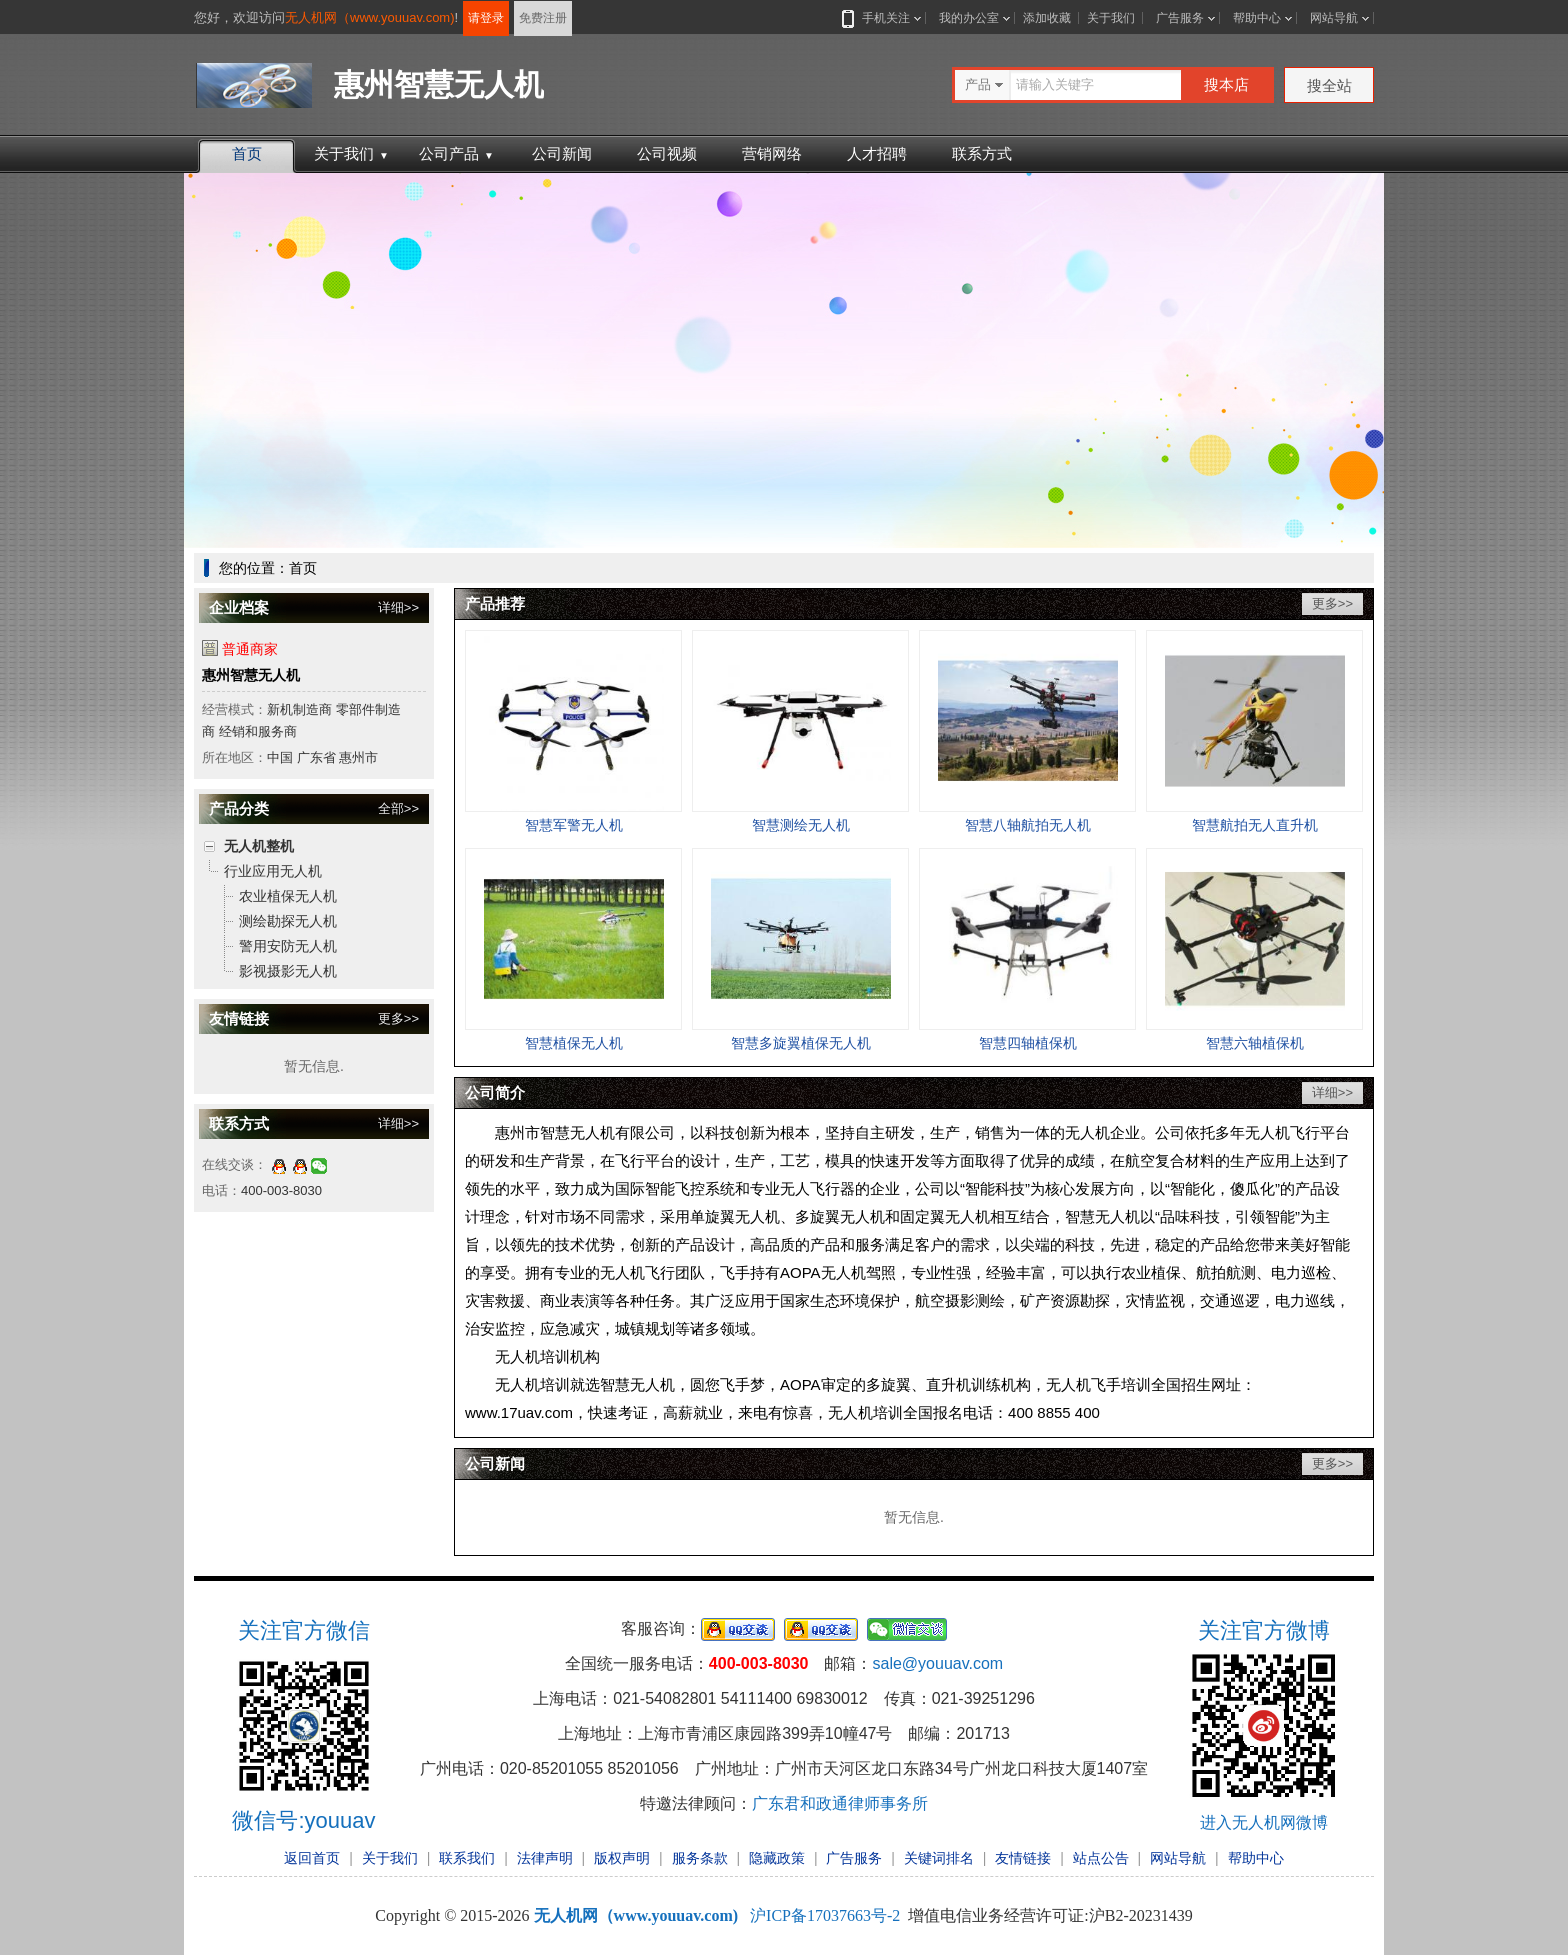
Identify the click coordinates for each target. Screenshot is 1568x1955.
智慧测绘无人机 (801, 825)
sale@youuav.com (937, 1663)
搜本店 (1226, 84)
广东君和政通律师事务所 (840, 1803)
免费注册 (543, 18)
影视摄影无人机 (288, 971)
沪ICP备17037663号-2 (825, 1915)
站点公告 (1101, 1858)
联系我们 (467, 1858)
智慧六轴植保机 (1255, 1043)
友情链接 (1023, 1858)
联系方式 (982, 153)
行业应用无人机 (273, 871)
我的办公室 (969, 18)
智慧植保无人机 (574, 1043)
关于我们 (1111, 18)
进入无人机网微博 (1264, 1822)
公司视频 (667, 153)
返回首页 (312, 1858)
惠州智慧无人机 (251, 675)
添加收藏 (1047, 18)
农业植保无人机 (288, 896)
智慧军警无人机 (574, 825)
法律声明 (545, 1858)
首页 (247, 153)
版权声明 (622, 1858)
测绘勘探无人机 (288, 921)
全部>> (398, 808)
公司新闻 (562, 153)
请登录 (486, 18)
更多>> (398, 1018)
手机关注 (882, 18)
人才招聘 (877, 153)
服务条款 (700, 1858)
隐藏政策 (777, 1858)
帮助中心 (1257, 18)
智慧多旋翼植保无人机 (801, 1043)
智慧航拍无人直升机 (1255, 825)
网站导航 (1334, 18)
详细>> (398, 607)
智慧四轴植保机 (1028, 1043)
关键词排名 (939, 1858)
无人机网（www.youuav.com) (370, 17)
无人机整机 (259, 846)
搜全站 (1329, 85)
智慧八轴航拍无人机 (1028, 825)
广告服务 (1180, 18)
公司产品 (456, 153)
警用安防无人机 (288, 946)
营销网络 (772, 153)
